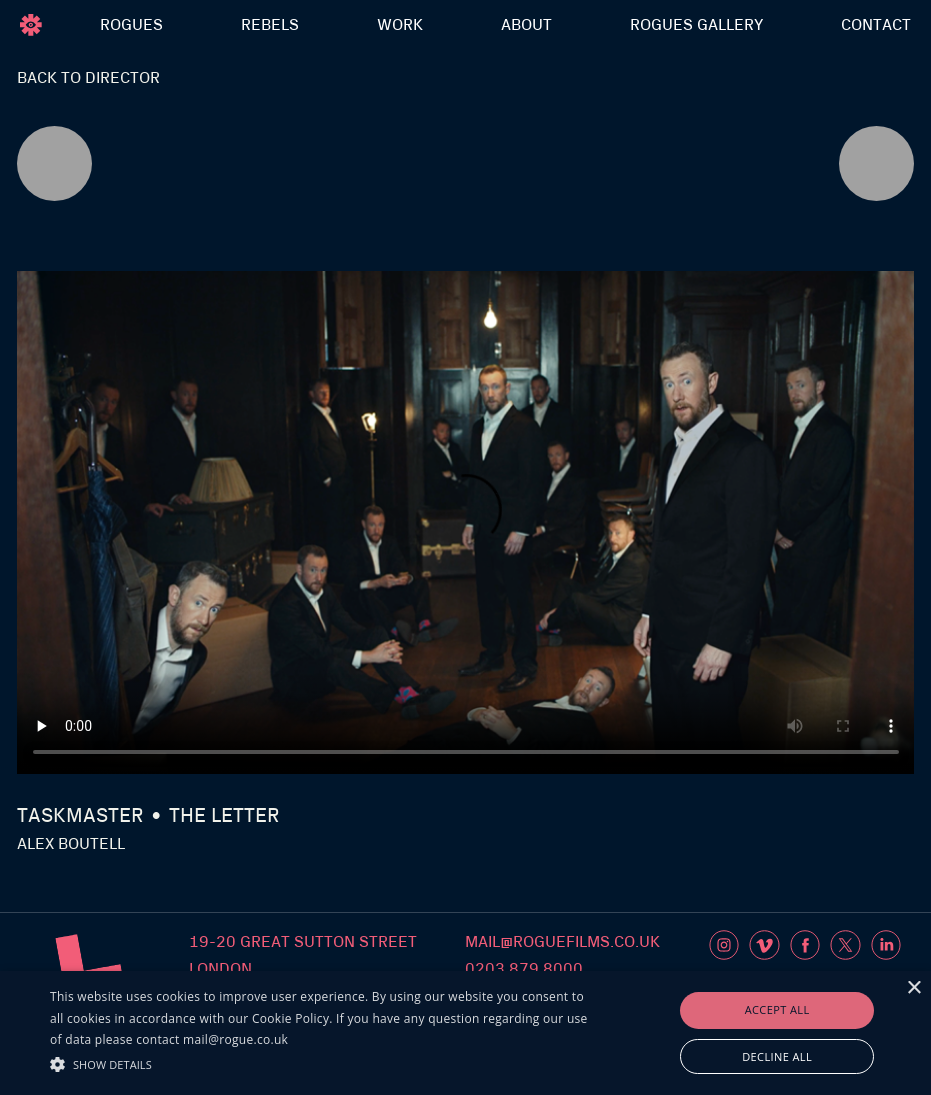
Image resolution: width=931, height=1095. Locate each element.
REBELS (270, 25)
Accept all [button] (777, 1009)
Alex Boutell (71, 844)
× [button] (913, 988)
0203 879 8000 (524, 969)
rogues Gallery (696, 25)
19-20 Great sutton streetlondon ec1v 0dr (303, 968)
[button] (320, 1062)
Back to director (88, 78)
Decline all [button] (777, 1056)
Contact (876, 25)
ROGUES (131, 25)
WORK (400, 25)
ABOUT (526, 25)
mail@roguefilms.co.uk (562, 942)
